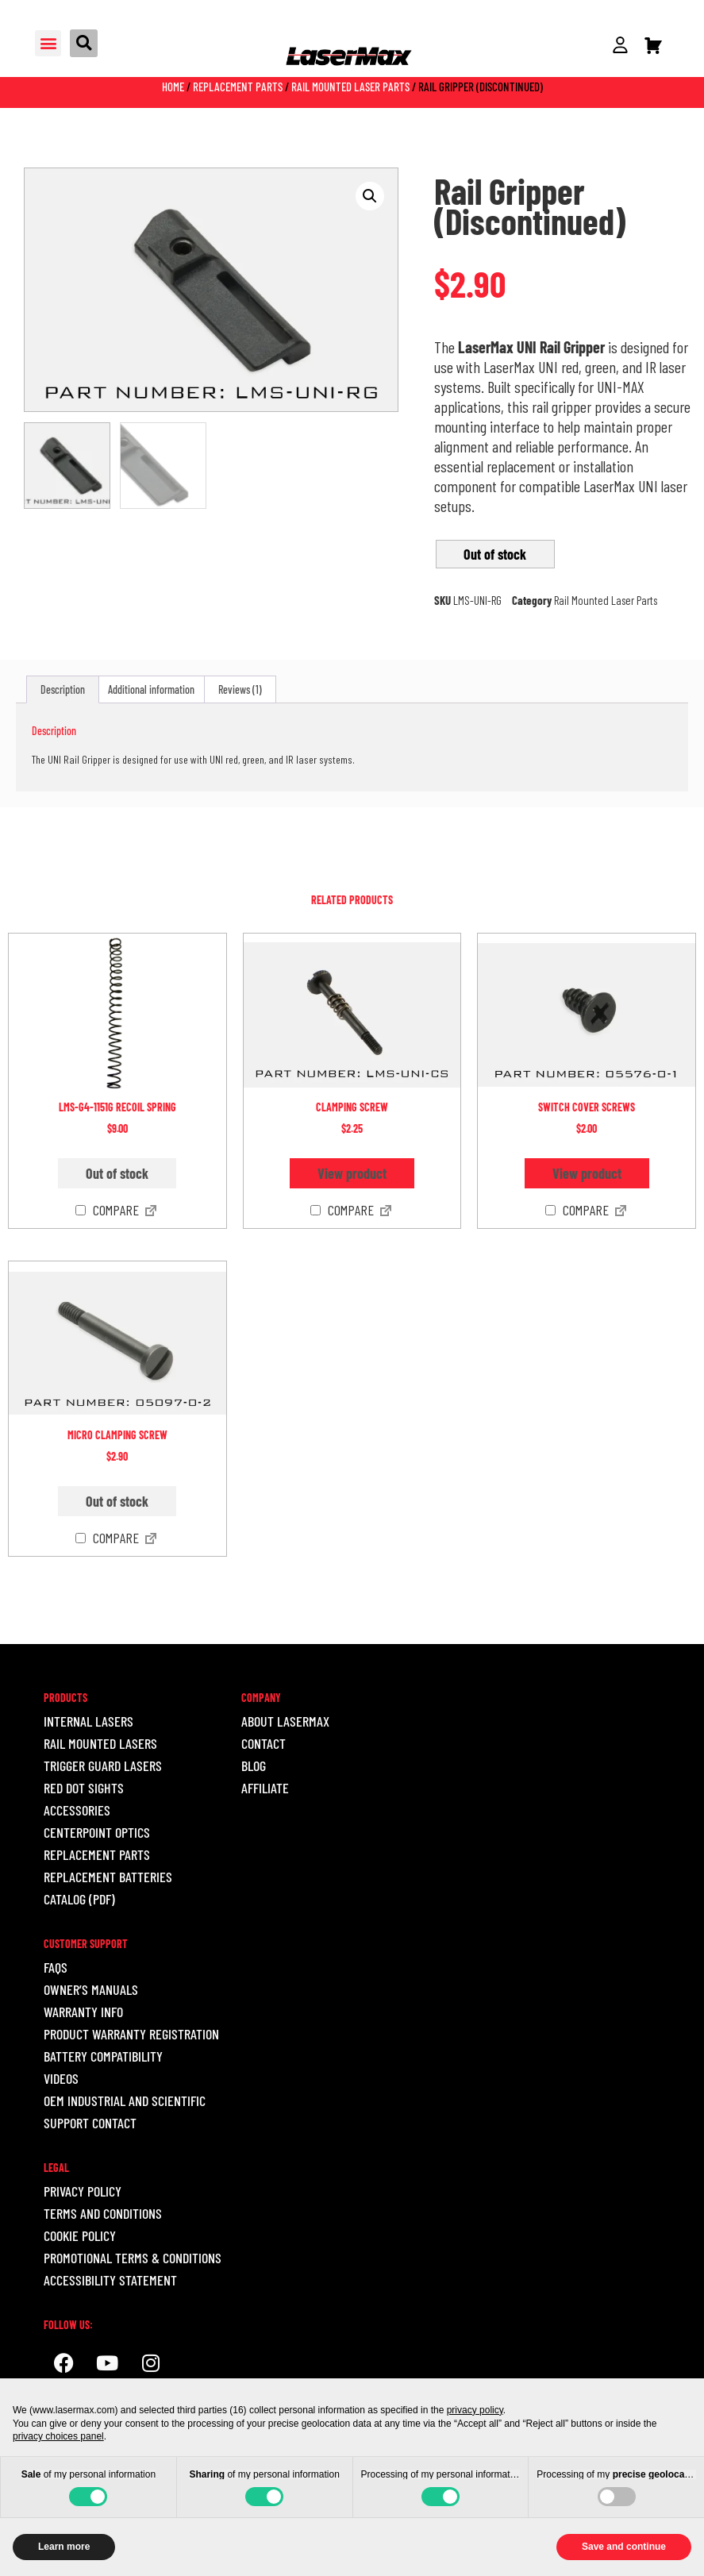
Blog (253, 1765)
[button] (48, 43)
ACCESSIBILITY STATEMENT (110, 2280)
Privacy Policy (82, 2191)
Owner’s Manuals (91, 1989)
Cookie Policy (80, 2235)
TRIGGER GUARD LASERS (103, 1765)
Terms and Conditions (103, 2213)
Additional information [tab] (151, 689)
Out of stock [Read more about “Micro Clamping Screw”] (117, 1501)
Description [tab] (62, 689)
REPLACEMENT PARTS (97, 1854)
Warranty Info (83, 2011)
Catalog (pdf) (79, 1899)
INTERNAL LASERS (88, 1721)
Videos (61, 2078)
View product (352, 1173)
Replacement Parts (238, 86)
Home (173, 86)
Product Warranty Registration (131, 2034)
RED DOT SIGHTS (84, 1787)
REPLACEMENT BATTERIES (108, 1876)
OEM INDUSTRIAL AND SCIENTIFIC (125, 2100)
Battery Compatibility (103, 2056)
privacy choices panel (58, 2436)
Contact (263, 1743)
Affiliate (265, 1787)
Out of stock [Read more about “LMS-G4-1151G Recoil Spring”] (117, 1173)
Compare (107, 1211)
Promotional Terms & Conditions (132, 2257)
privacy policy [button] (475, 2410)
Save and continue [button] (624, 2546)
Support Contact (90, 2122)
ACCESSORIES (77, 1810)
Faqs (55, 1967)
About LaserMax (285, 1721)
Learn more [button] (64, 2546)
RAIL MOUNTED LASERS (100, 1743)
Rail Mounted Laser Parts (350, 86)
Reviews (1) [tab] (240, 689)
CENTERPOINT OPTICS (97, 1832)
